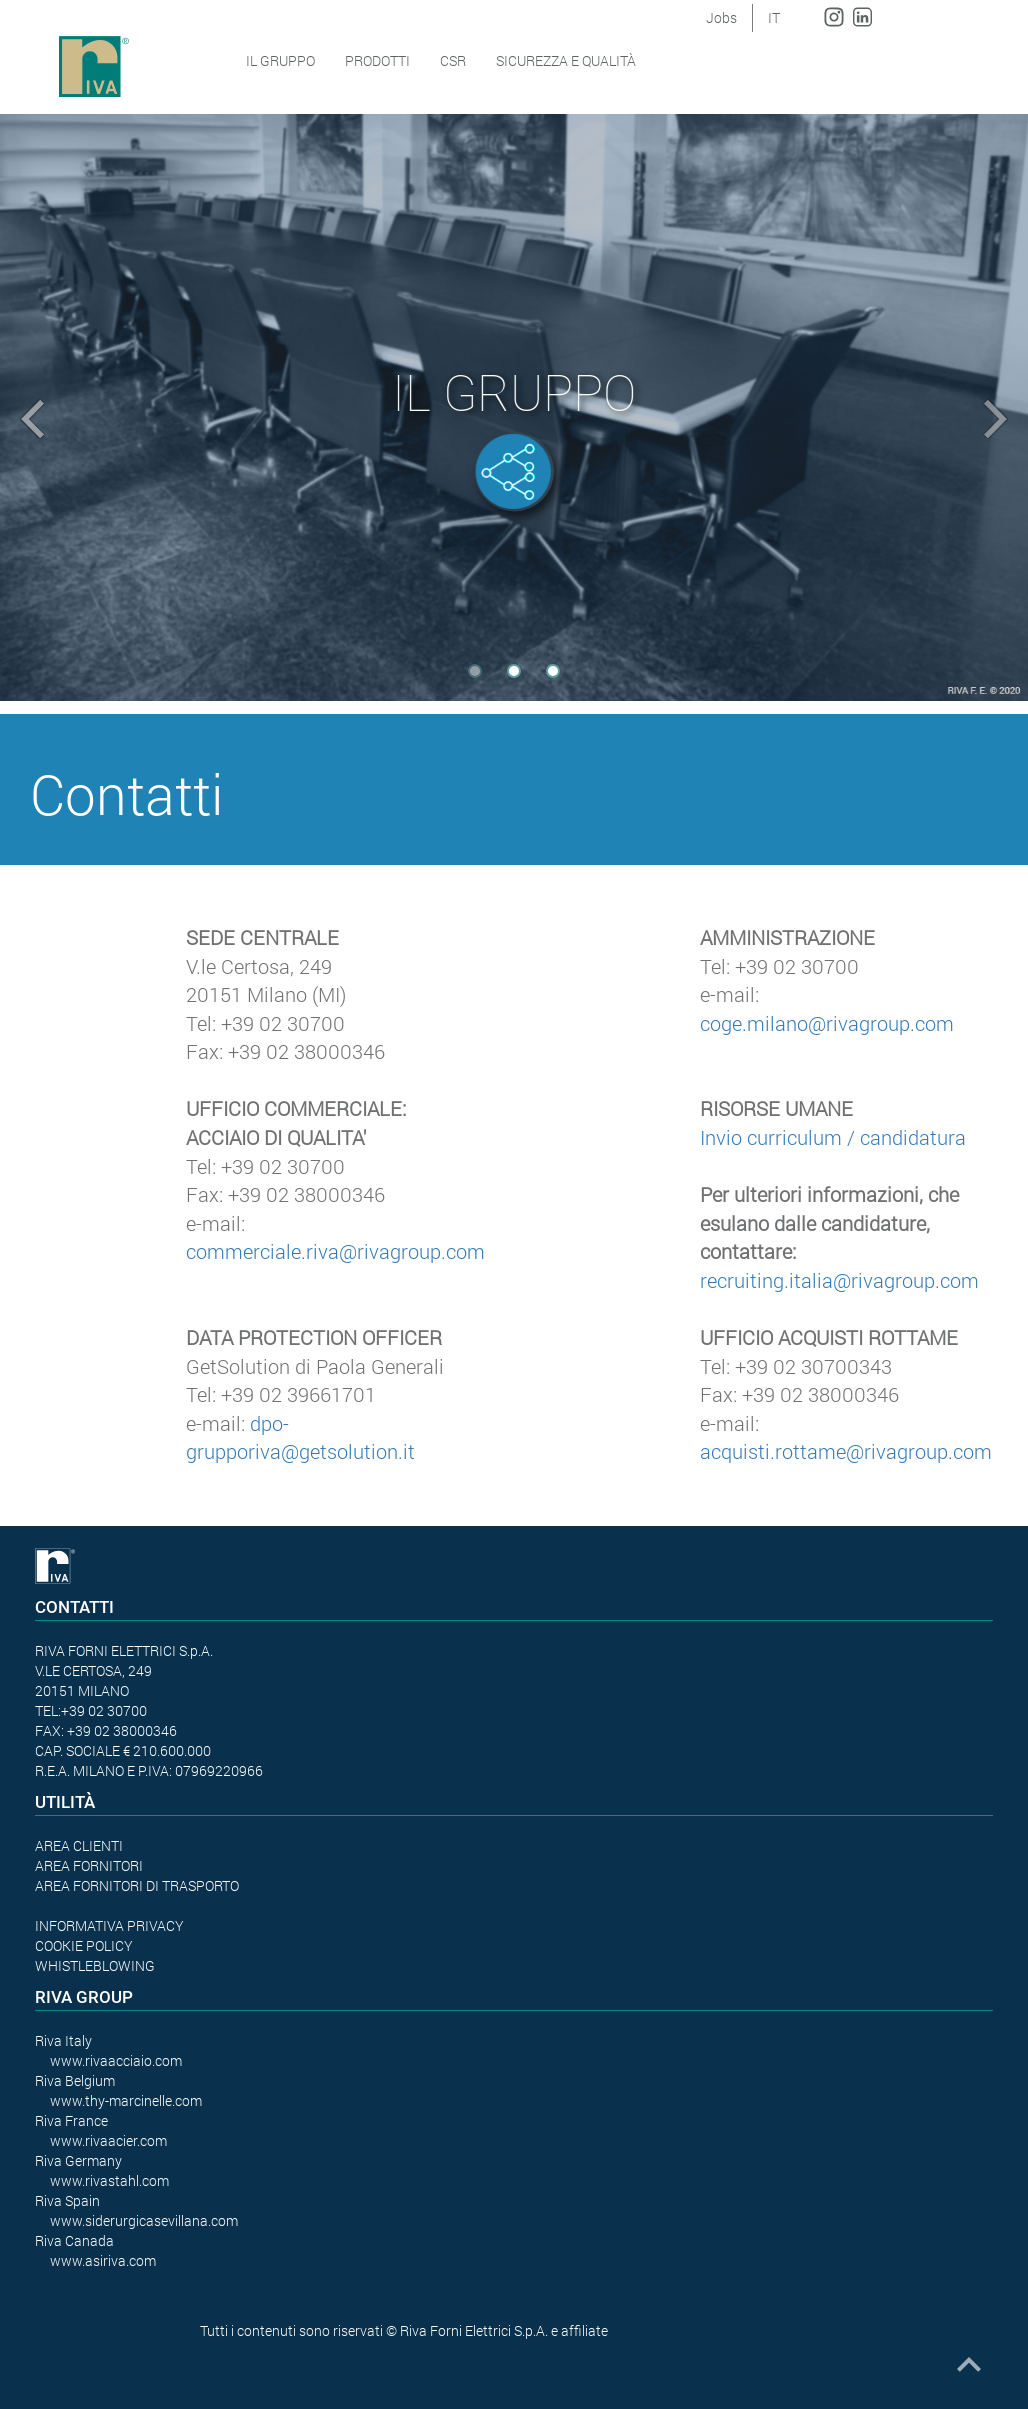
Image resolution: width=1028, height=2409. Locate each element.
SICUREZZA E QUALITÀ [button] (566, 60)
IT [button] (774, 17)
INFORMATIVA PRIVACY (109, 1925)
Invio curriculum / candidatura (833, 1137)
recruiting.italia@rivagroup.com (839, 1280)
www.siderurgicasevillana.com (144, 2220)
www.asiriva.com (103, 2260)
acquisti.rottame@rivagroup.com (846, 1451)
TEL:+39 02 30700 (91, 1710)
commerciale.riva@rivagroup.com (335, 1251)
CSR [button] (453, 60)
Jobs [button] (721, 17)
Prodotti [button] (377, 60)
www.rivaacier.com (108, 2140)
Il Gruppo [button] (280, 60)
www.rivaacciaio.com (116, 2060)
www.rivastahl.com (109, 2180)
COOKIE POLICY (84, 1945)
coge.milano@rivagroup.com (827, 1023)
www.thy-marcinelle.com (126, 2100)
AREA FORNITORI (89, 1865)
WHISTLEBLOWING (95, 1965)
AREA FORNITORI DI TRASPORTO (137, 1885)
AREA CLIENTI (79, 1845)
